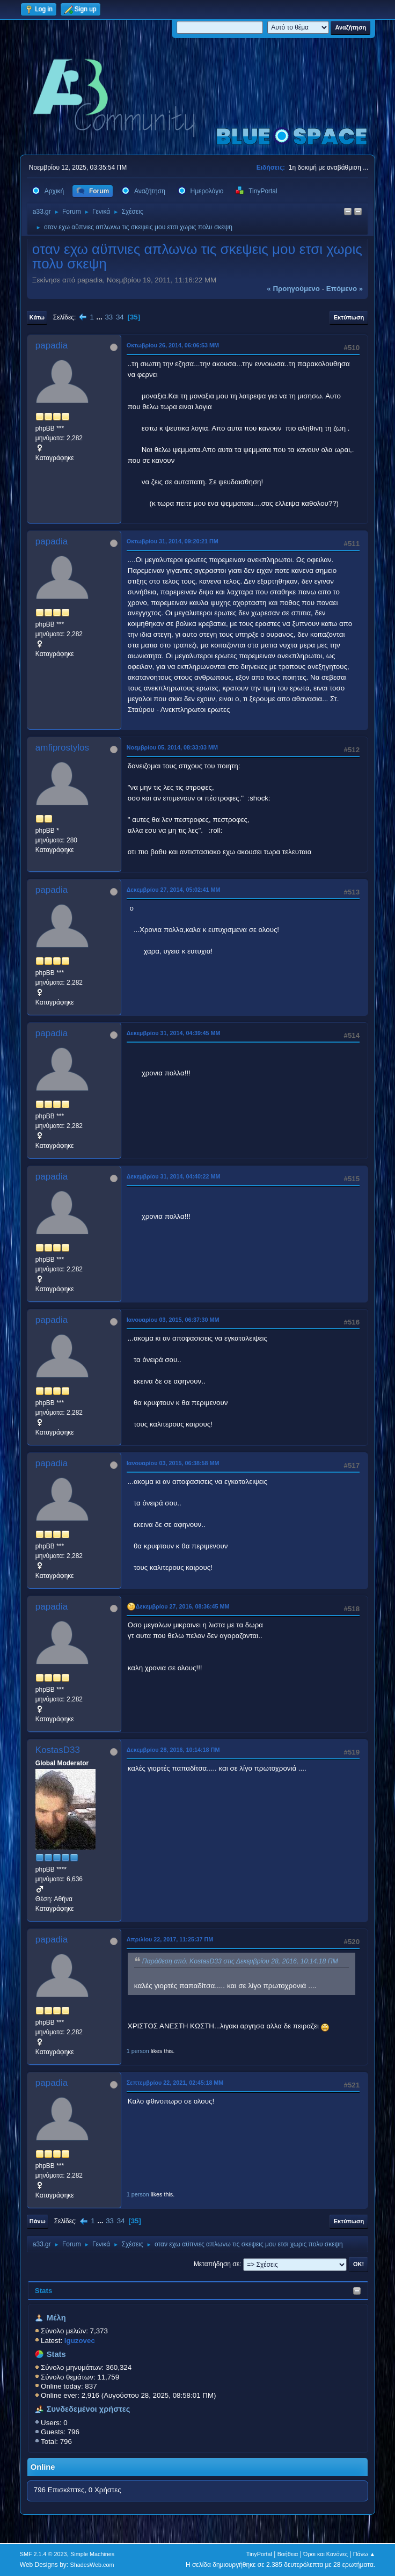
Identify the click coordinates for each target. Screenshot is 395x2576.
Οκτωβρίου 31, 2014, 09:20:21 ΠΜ (172, 541)
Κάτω (37, 317)
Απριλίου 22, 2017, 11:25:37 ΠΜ (170, 1939)
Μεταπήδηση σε (216, 2264)
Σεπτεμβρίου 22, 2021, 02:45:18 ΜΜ (175, 2082)
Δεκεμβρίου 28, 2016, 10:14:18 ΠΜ (173, 1750)
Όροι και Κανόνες (325, 2554)
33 (109, 317)
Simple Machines (92, 2554)
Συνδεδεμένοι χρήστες (88, 2409)
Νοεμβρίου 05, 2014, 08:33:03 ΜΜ (172, 747)
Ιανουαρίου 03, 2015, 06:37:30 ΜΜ (173, 1319)
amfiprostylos (62, 748)
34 (120, 317)
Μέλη (56, 2317)
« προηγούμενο (293, 289)
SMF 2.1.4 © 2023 (43, 2554)
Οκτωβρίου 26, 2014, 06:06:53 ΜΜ (173, 345)
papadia (51, 345)
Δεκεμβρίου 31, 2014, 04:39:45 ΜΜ (174, 1033)
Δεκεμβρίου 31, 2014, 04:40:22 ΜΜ (174, 1176)
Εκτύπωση (349, 317)
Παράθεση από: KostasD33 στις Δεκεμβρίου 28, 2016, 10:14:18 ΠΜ (240, 1961)
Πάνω (38, 2221)
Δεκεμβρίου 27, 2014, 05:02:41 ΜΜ (174, 889)
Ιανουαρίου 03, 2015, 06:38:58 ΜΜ (173, 1463)
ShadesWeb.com (92, 2565)
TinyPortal (259, 2554)
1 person (138, 2051)
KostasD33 (57, 1750)
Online (43, 2467)
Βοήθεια (287, 2554)
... (101, 317)
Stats (44, 2291)
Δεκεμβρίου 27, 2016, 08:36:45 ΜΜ (183, 1606)
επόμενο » (344, 289)
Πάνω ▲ (364, 2554)
